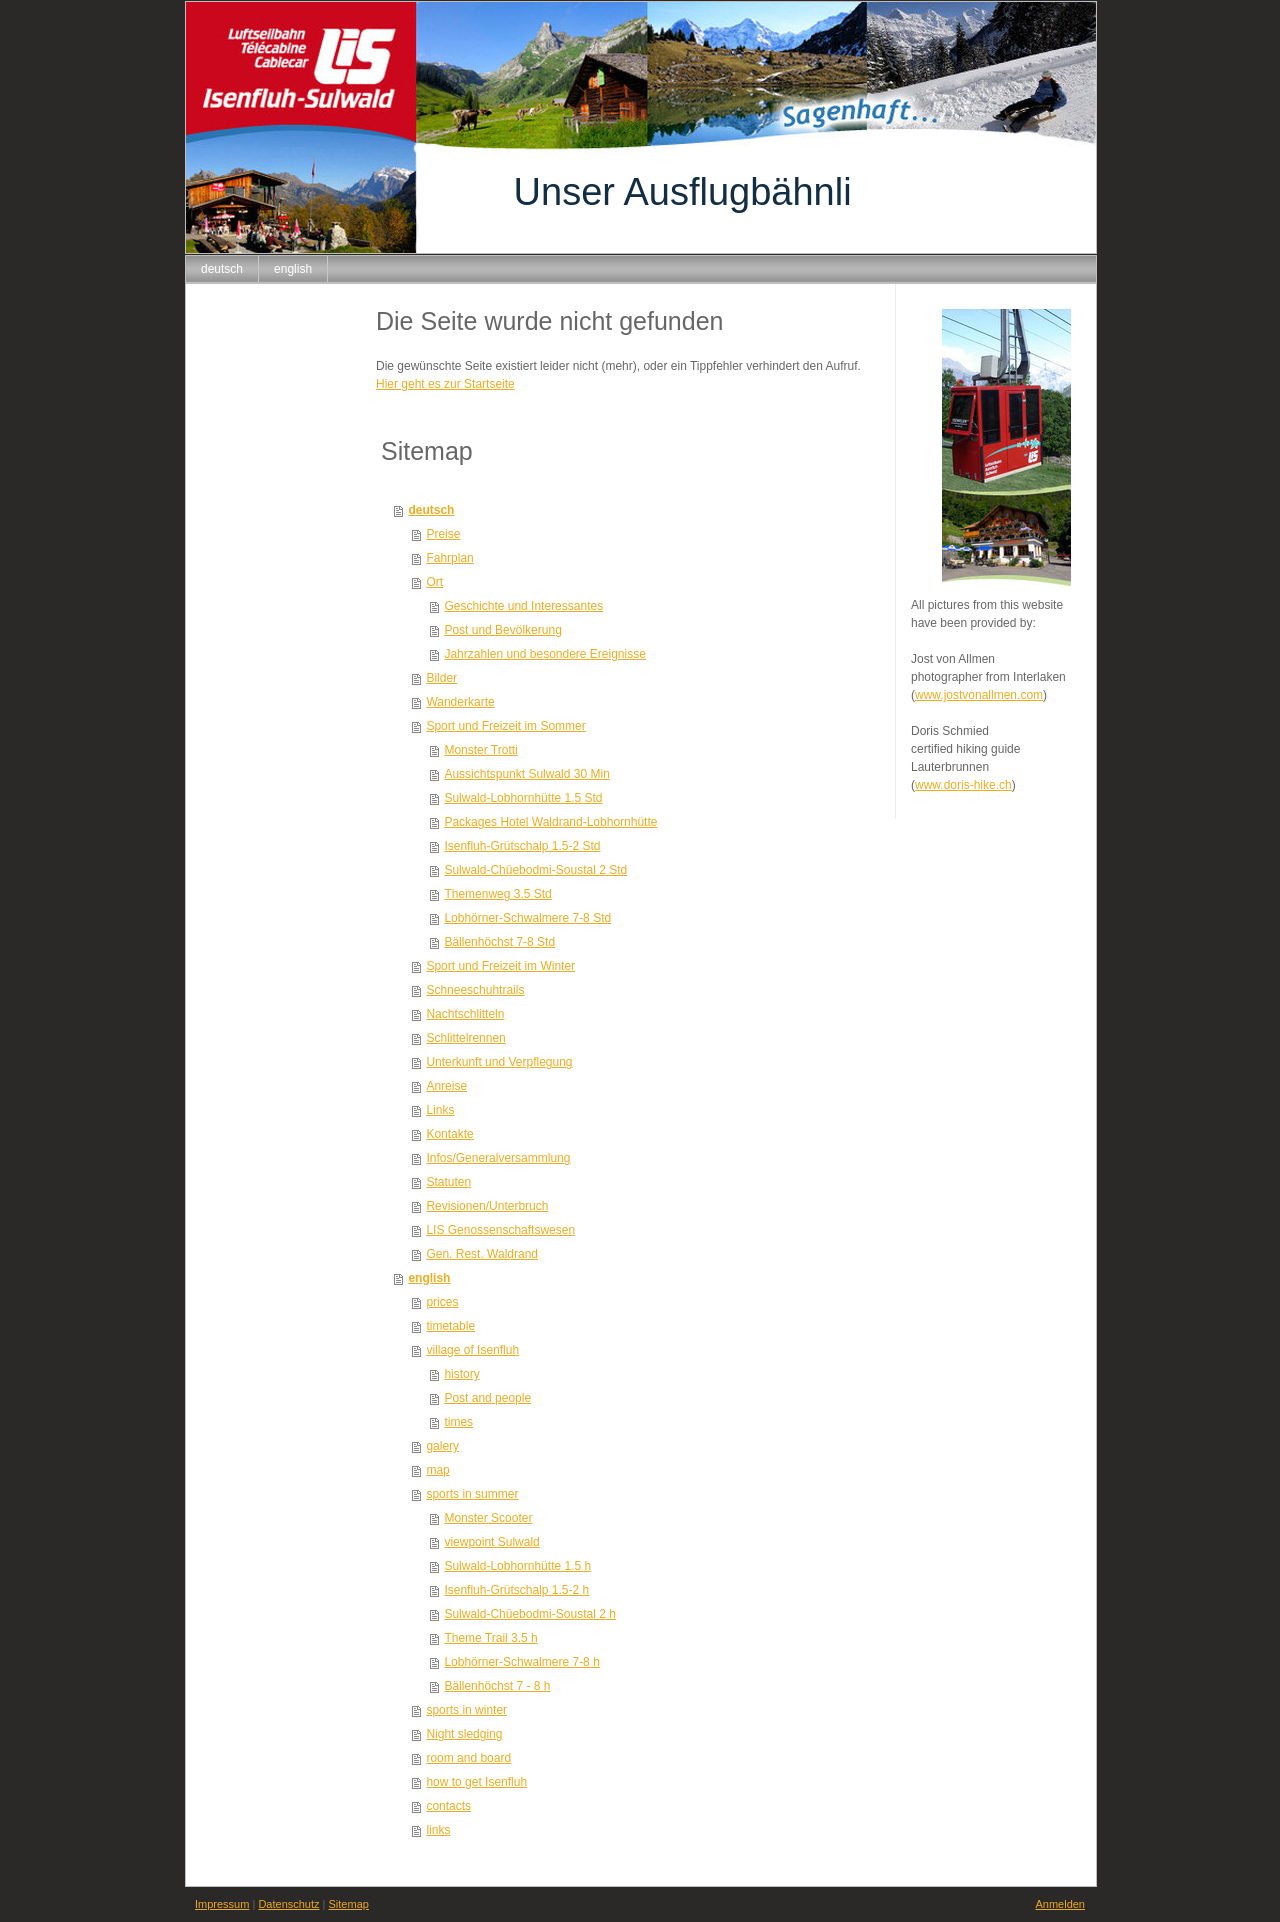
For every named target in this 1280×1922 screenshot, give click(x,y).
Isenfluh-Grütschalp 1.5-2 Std (522, 846)
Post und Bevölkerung (502, 630)
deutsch (431, 510)
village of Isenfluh (472, 1350)
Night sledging (464, 1734)
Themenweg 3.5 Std (497, 894)
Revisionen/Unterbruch (487, 1206)
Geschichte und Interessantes (523, 606)
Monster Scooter (488, 1518)
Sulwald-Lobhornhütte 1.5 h (517, 1566)
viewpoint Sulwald (491, 1542)
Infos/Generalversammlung (498, 1158)
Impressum (222, 1904)
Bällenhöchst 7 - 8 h (497, 1686)
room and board (468, 1758)
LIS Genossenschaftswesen (500, 1230)
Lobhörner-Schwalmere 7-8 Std (527, 918)
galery (442, 1446)
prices (442, 1302)
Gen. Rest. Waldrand (482, 1254)
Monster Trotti (480, 750)
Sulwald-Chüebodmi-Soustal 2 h (529, 1614)
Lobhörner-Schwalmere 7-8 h (521, 1662)
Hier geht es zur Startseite (445, 384)
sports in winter (466, 1710)
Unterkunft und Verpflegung (499, 1062)
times (458, 1422)
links (438, 1830)
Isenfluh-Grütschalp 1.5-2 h (516, 1590)
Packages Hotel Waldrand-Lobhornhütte (550, 822)
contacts (448, 1806)
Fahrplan (449, 558)
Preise (443, 534)
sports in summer (472, 1494)
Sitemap (349, 1904)
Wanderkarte (460, 702)
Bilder (441, 678)
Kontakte (449, 1134)
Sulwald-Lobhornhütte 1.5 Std (523, 798)
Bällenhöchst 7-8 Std (499, 942)
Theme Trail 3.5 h (490, 1638)
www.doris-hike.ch (963, 785)
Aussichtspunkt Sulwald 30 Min (526, 774)
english (429, 1278)
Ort (434, 582)
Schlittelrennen (465, 1038)
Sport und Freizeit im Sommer (505, 726)
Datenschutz (288, 1904)
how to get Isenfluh (476, 1782)
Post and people (487, 1398)
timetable (450, 1326)
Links (440, 1110)
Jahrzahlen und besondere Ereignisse (544, 654)
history (461, 1374)
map (437, 1470)
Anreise (446, 1086)
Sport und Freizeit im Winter (500, 966)
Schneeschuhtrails (475, 990)
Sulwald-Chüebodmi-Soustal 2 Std (535, 870)
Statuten (448, 1182)
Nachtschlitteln (465, 1014)
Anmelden (1060, 1904)
